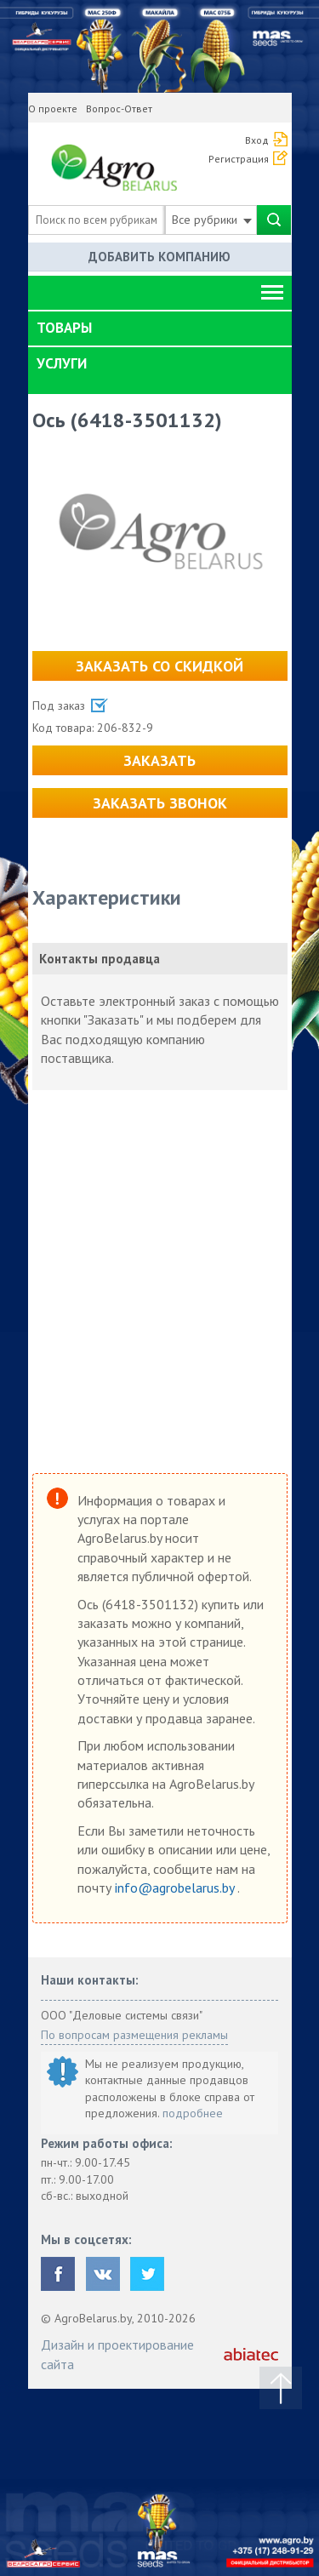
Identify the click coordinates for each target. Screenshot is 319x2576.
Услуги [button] (62, 363)
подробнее (192, 2113)
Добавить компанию (159, 256)
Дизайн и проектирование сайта (117, 2354)
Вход (257, 140)
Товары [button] (64, 327)
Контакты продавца (99, 959)
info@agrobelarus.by (176, 1887)
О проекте (52, 108)
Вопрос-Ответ (119, 108)
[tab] (160, 328)
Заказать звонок (160, 803)
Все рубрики (212, 219)
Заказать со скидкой (159, 666)
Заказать (159, 760)
